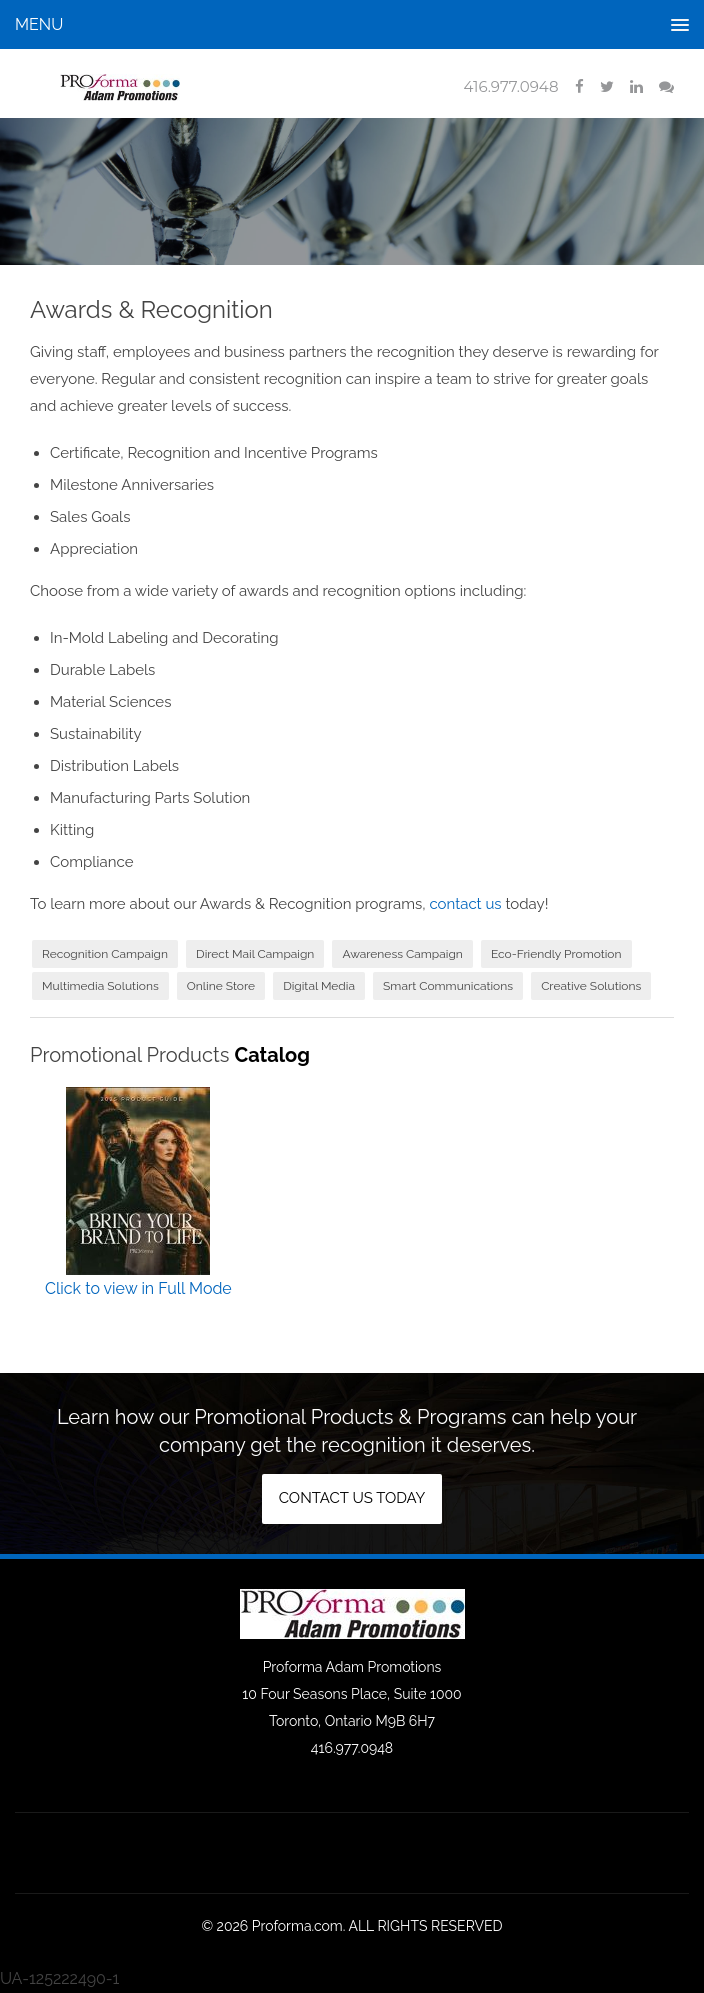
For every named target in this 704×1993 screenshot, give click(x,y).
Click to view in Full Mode (138, 1288)
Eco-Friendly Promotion (556, 954)
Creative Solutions (591, 986)
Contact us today (352, 1498)
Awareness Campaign (402, 954)
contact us (465, 904)
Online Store (221, 986)
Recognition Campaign (105, 954)
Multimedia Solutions (100, 986)
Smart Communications (448, 986)
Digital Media (319, 986)
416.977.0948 (510, 86)
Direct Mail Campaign (255, 954)
